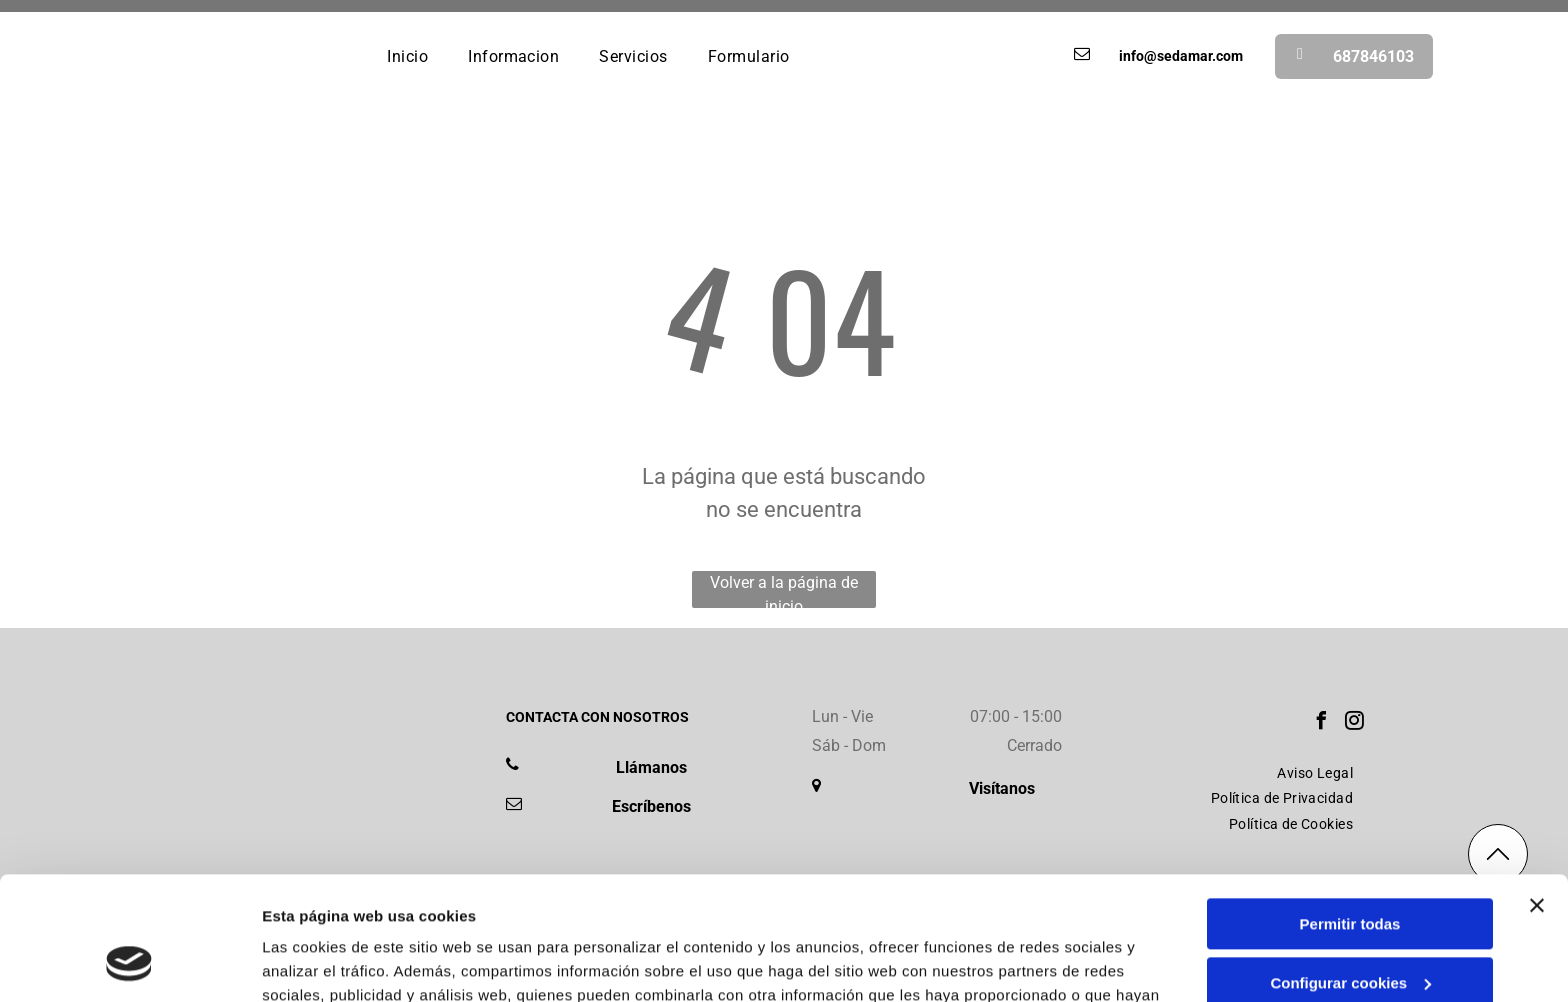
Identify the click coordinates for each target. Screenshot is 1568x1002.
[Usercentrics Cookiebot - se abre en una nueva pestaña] (129, 963)
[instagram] (1354, 723)
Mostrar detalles (320, 962)
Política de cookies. (769, 907)
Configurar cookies (1350, 871)
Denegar (1350, 929)
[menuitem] (407, 55)
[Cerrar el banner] (1537, 794)
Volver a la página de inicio (784, 590)
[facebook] (1321, 723)
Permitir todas (1350, 812)
